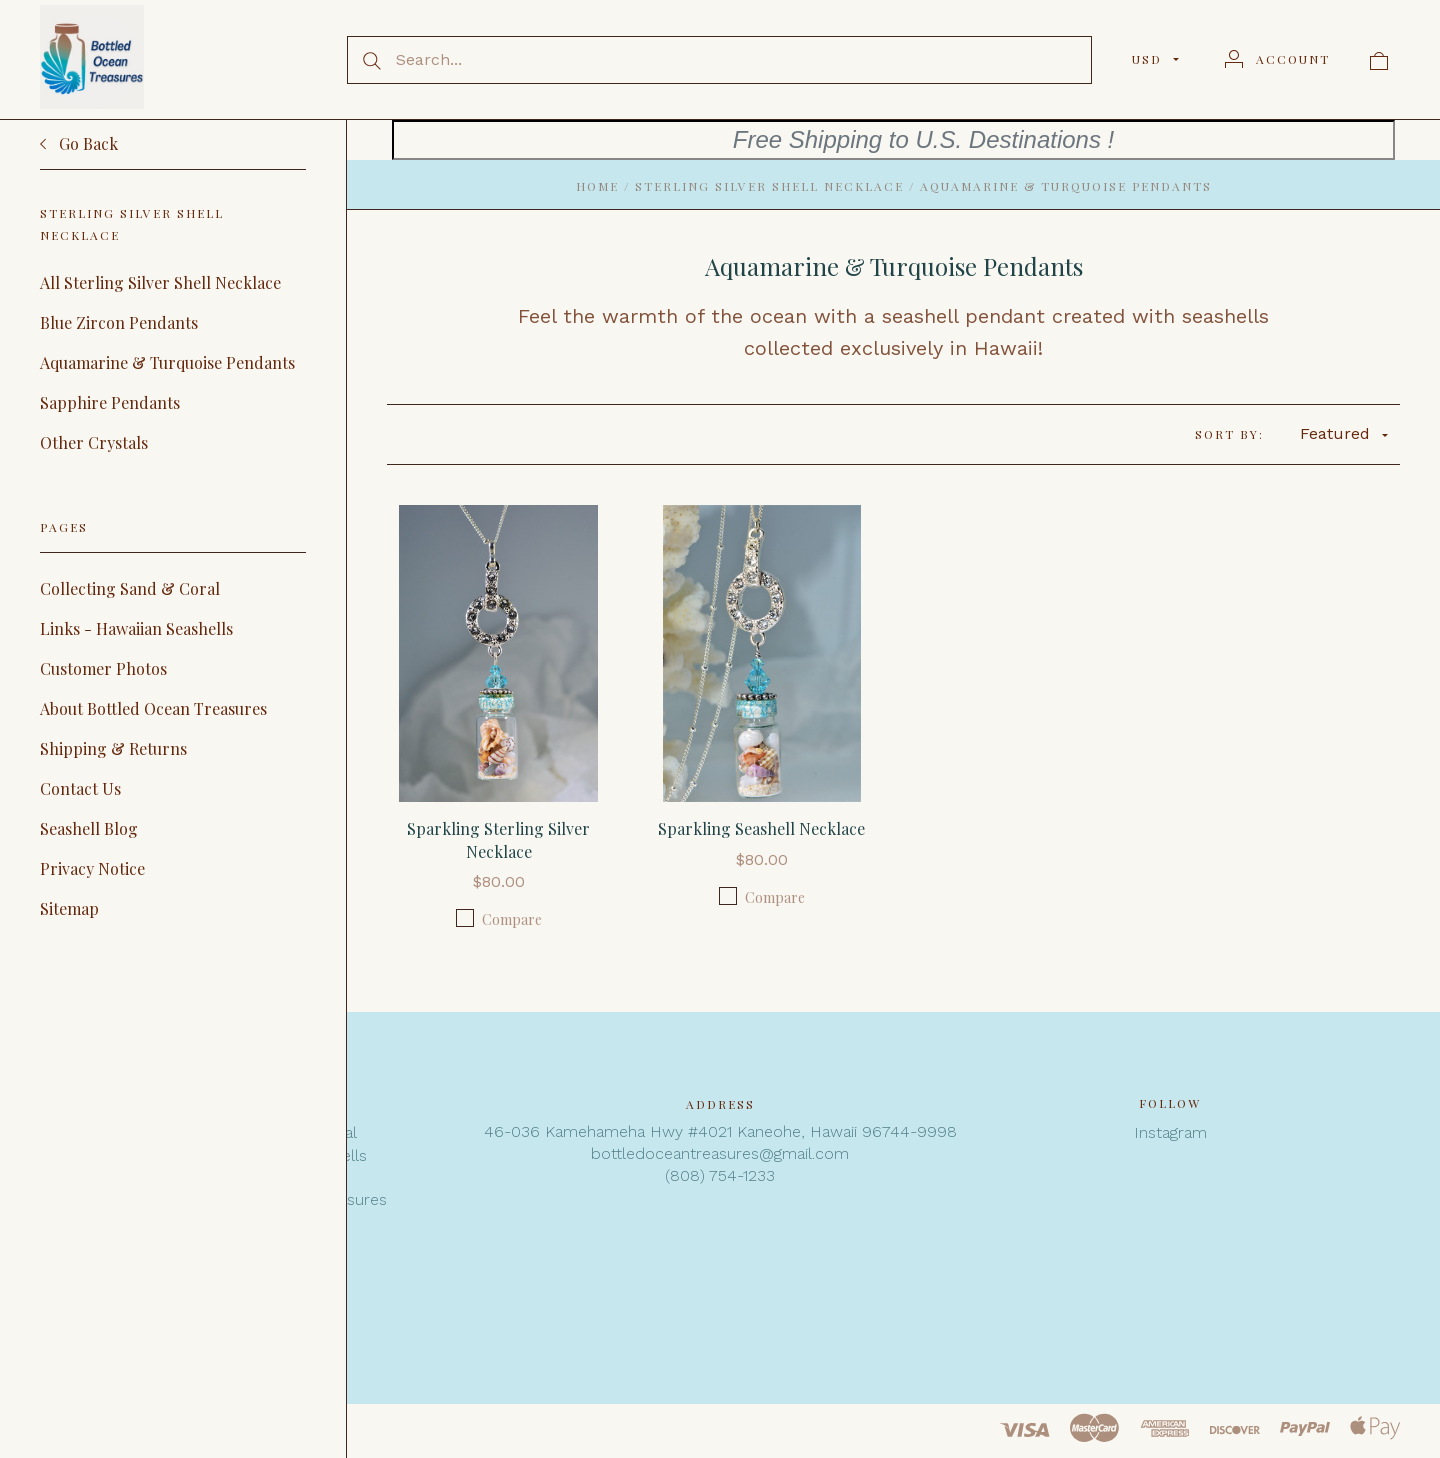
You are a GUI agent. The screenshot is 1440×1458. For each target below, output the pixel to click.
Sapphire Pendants (110, 402)
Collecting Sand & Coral (130, 588)
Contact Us (80, 788)
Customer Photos (103, 668)
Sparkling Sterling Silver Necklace (498, 839)
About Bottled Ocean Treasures (153, 708)
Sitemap (69, 908)
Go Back (79, 144)
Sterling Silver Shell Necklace (769, 186)
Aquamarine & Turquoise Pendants (167, 362)
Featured (1344, 433)
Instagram (1170, 1132)
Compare (499, 919)
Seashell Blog (89, 828)
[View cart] (1379, 59)
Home (597, 186)
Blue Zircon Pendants (119, 322)
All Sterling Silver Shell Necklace (160, 282)
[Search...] (719, 60)
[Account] (1277, 59)
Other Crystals (94, 442)
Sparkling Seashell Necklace (761, 828)
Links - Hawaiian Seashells (136, 628)
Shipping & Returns (113, 748)
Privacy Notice (92, 868)
